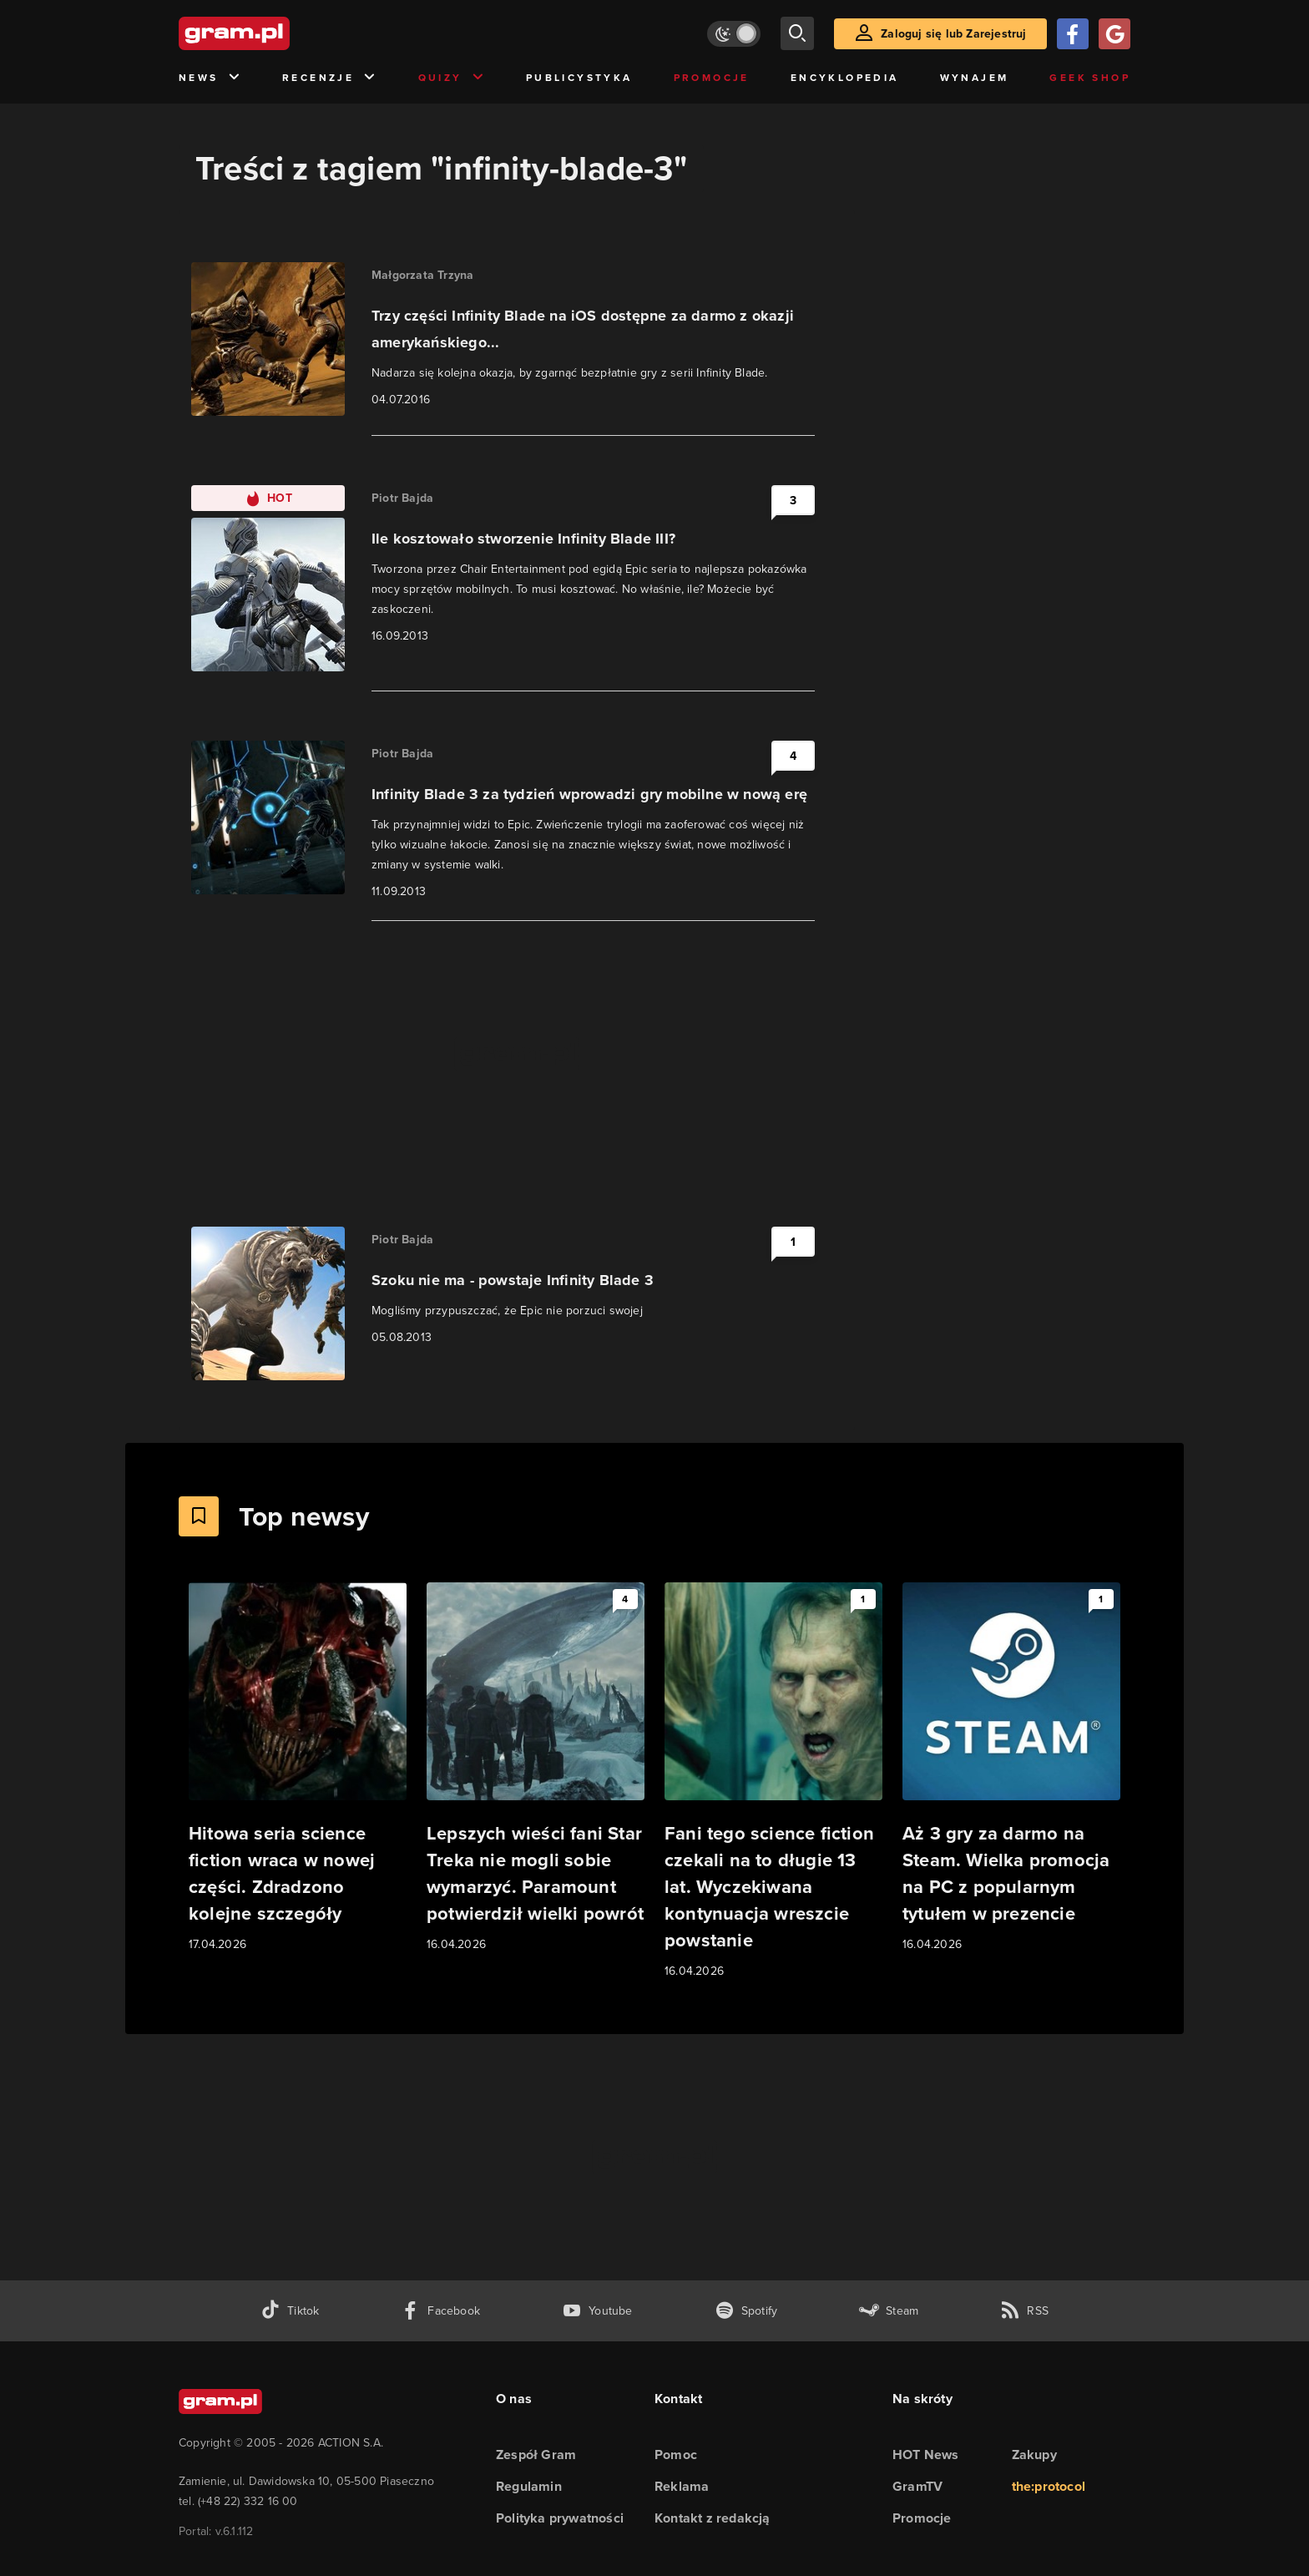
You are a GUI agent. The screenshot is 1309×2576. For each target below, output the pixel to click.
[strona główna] (275, 33)
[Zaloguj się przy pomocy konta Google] (1114, 33)
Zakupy (1034, 2454)
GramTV (917, 2486)
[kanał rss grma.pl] (1024, 2311)
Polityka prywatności (560, 2518)
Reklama (681, 2486)
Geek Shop (1089, 77)
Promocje (712, 77)
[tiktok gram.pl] (289, 2311)
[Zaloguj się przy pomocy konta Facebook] (1073, 33)
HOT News (925, 2454)
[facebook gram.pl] (440, 2311)
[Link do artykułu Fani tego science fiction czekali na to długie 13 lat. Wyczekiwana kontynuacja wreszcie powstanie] (773, 1781)
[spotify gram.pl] (746, 2311)
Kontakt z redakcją (712, 2518)
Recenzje (329, 78)
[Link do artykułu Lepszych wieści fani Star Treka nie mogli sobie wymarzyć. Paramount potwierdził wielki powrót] (535, 1768)
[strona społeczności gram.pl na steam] (888, 2311)
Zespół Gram (536, 2454)
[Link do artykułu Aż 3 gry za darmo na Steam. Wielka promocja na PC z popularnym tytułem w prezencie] (1011, 1768)
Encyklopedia (845, 77)
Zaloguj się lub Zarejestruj (953, 34)
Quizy (451, 78)
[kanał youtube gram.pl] (597, 2311)
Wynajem (974, 77)
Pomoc (675, 2454)
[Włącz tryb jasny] (734, 34)
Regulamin (529, 2486)
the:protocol (1048, 2486)
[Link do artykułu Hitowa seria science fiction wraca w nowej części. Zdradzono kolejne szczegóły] (298, 1768)
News (210, 78)
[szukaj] (797, 33)
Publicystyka (579, 77)
